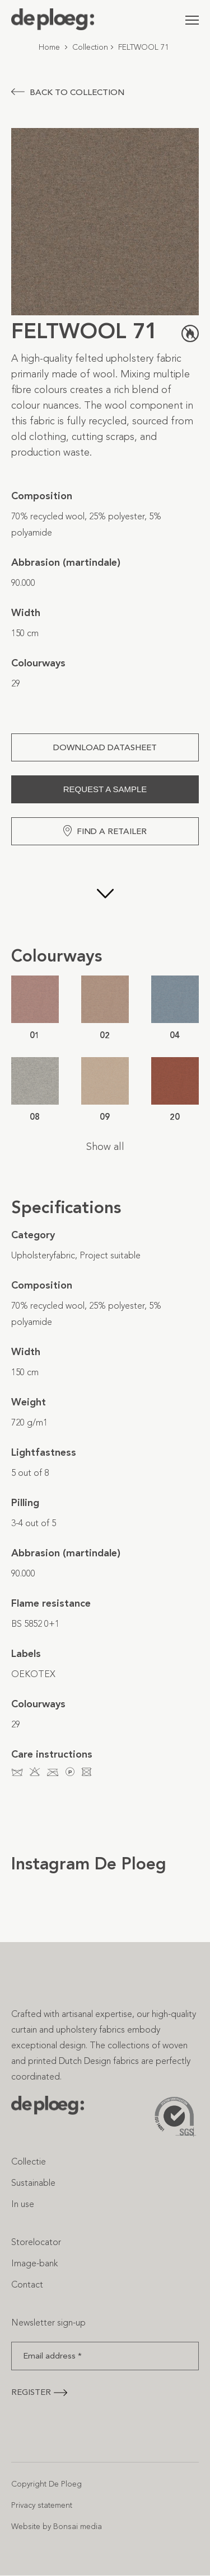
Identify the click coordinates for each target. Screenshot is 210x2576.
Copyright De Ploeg (46, 2484)
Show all (105, 1146)
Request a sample (105, 789)
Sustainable (33, 2182)
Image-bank (34, 2263)
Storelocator (36, 2242)
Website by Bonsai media (56, 2526)
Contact (27, 2284)
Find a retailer (105, 830)
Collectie (28, 2161)
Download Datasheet (105, 747)
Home (49, 47)
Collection (90, 47)
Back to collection (67, 92)
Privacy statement (41, 2505)
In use (22, 2204)
